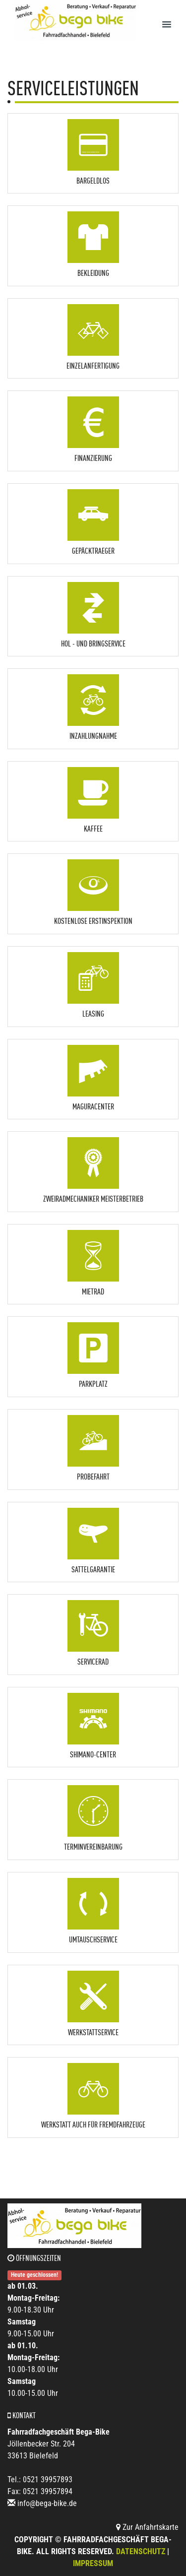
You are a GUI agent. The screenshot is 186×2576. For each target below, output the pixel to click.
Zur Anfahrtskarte (147, 2527)
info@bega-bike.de (47, 2503)
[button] (93, 151)
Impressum (93, 2563)
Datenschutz (140, 2551)
